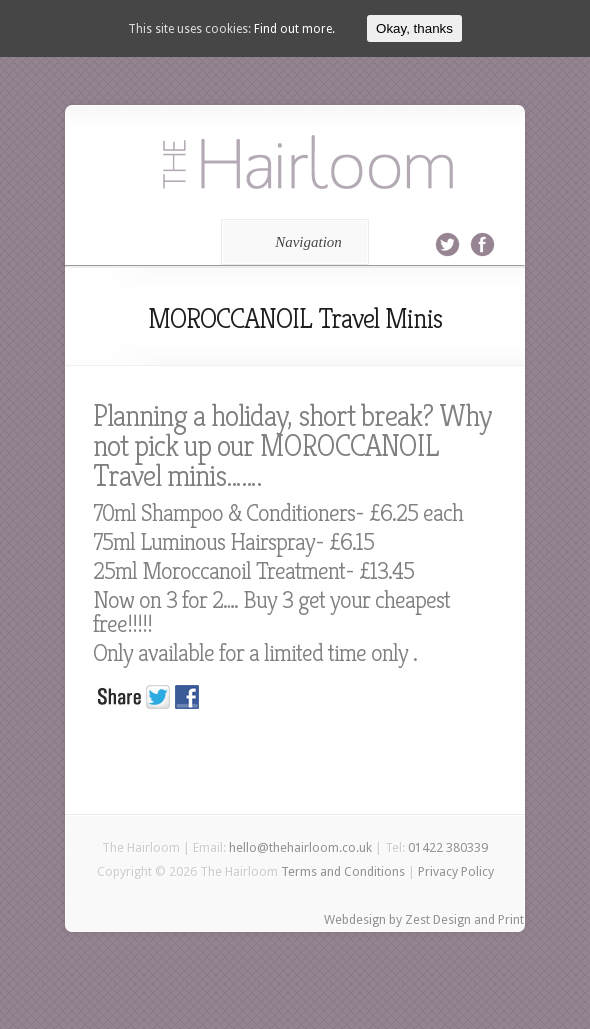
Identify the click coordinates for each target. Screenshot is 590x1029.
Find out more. (294, 29)
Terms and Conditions (343, 871)
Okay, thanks (414, 28)
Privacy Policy (456, 871)
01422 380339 (448, 847)
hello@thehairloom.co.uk (300, 847)
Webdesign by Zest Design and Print (424, 919)
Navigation (291, 242)
